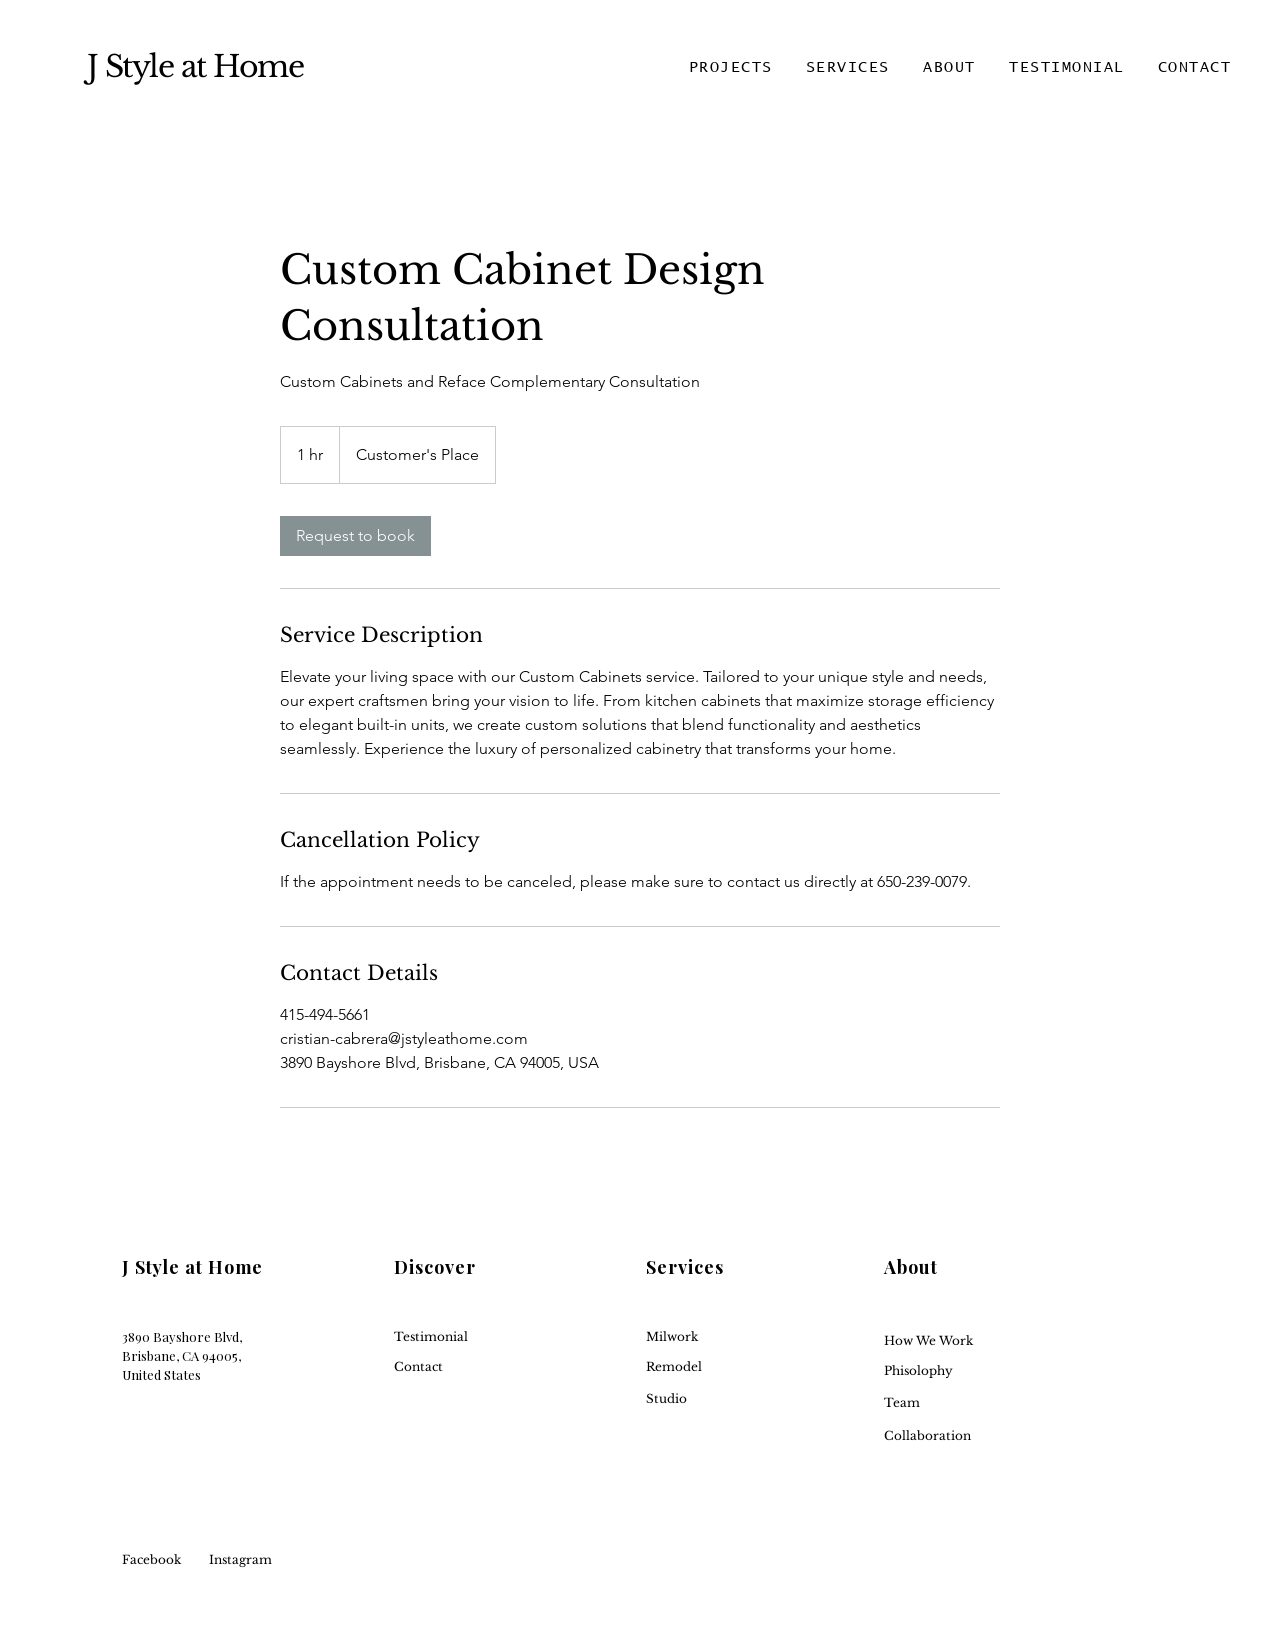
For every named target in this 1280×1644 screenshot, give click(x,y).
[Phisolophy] (956, 1371)
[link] (355, 536)
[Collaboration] (956, 1436)
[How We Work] (956, 1341)
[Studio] (718, 1399)
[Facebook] (181, 1560)
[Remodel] (718, 1367)
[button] (730, 68)
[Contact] (466, 1367)
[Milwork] (718, 1337)
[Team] (956, 1403)
